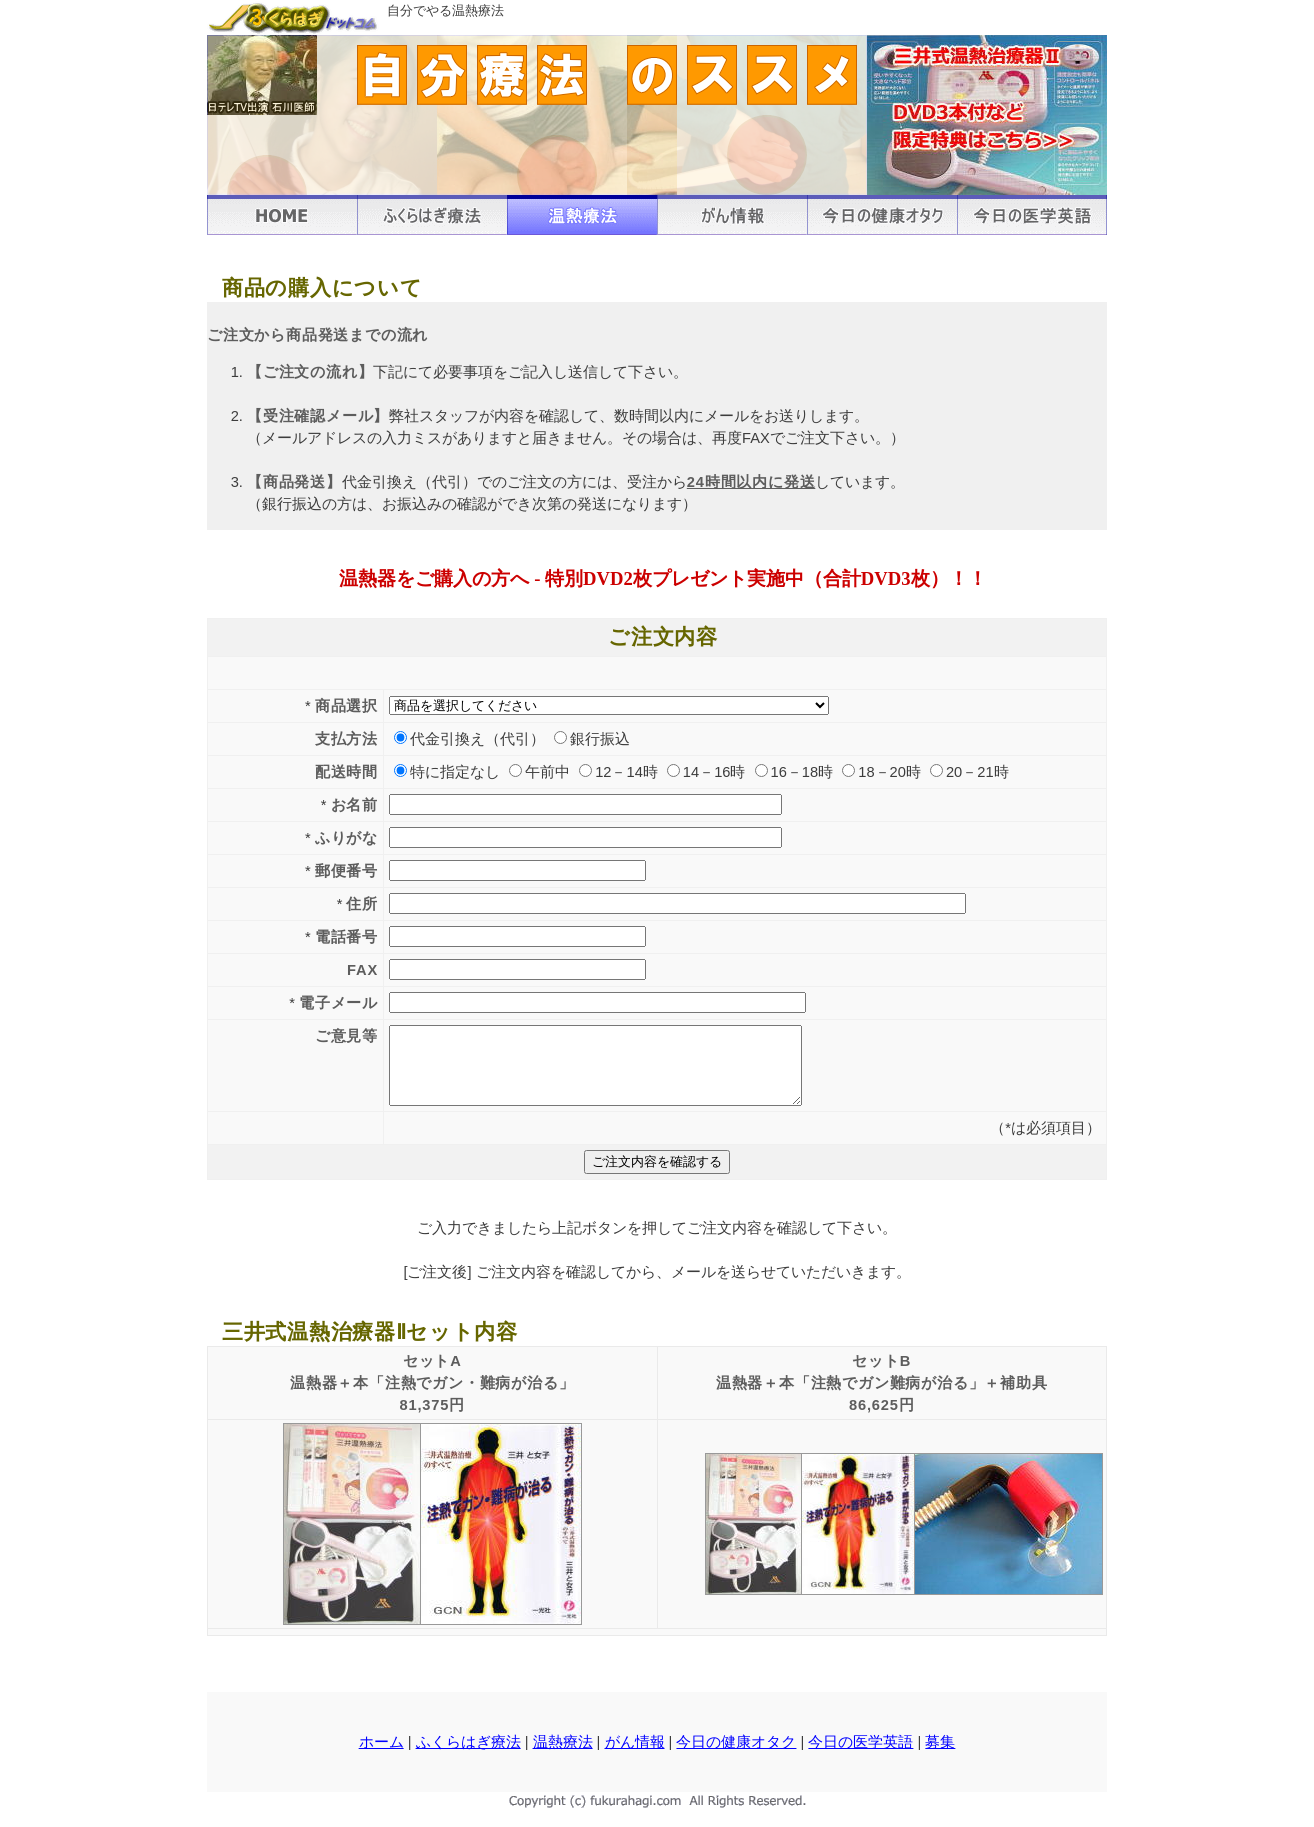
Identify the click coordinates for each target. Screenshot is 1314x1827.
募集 (940, 1757)
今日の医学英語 (860, 1757)
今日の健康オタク (736, 1757)
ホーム (381, 1757)
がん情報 (635, 1757)
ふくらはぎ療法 (468, 1757)
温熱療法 (563, 1757)
